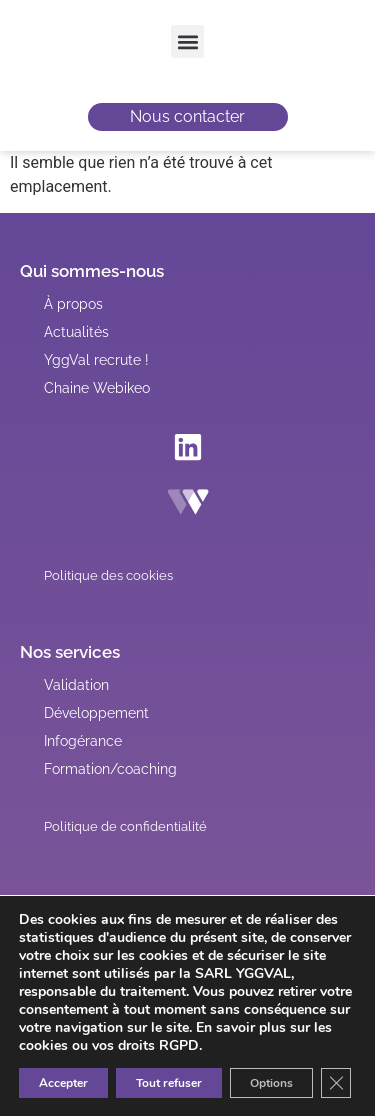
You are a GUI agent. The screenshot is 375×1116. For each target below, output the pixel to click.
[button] (187, 41)
